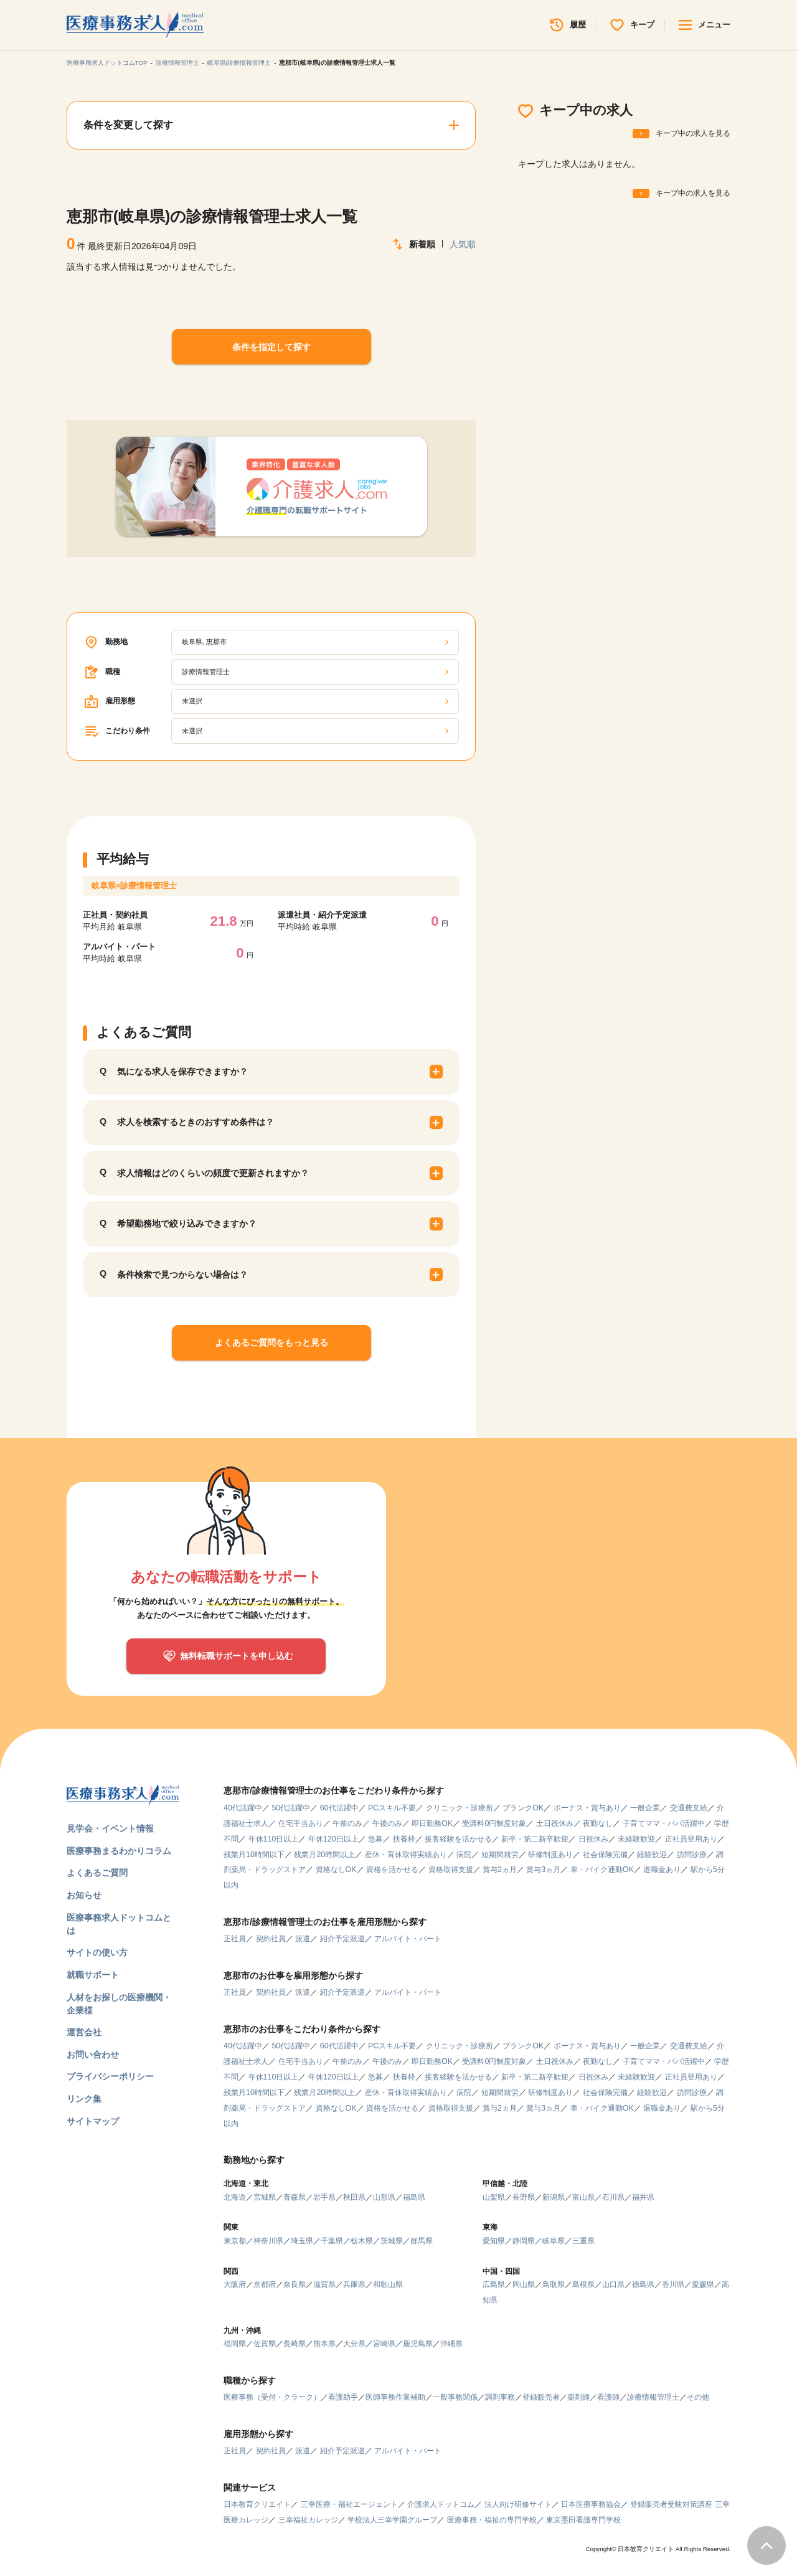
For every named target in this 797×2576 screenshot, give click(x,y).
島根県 (583, 2284)
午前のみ (347, 1823)
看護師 (608, 2397)
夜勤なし (598, 1823)
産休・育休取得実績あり (406, 1854)
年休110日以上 (273, 1839)
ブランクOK (523, 1808)
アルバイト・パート (407, 1938)
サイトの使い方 (97, 1952)
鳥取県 (553, 2284)
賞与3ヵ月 (543, 1869)
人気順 (463, 244)
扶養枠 (404, 1839)
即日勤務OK (432, 1823)
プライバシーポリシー (110, 2076)
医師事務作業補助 (395, 2397)
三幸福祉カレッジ (308, 2520)
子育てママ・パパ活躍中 (664, 1823)
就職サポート (93, 1975)
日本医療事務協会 (591, 2504)
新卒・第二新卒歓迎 (534, 1839)
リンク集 (84, 2099)
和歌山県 (388, 2284)
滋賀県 (324, 2284)
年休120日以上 (333, 1839)
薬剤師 (578, 2397)
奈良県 (294, 2284)
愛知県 (494, 2240)
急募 (375, 1839)
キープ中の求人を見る (693, 133)
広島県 (494, 2284)
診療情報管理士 (177, 62)
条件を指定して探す (271, 347)
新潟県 (553, 2197)
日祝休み (593, 1839)
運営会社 (84, 2032)
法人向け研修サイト (518, 2504)
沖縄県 (451, 2343)
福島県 (414, 2197)
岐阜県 (553, 2240)
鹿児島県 (418, 2343)
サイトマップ (93, 2121)
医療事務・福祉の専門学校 (492, 2520)
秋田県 (354, 2197)
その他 (698, 2397)
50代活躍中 (290, 1808)
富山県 (583, 2197)
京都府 (264, 2284)
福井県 (643, 2197)
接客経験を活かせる (458, 1839)
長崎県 (294, 2343)
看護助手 (343, 2397)
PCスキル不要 (392, 1808)
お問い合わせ (93, 2055)
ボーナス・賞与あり (587, 1808)
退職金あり (662, 1869)
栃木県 (362, 2240)
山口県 (613, 2284)
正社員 (235, 1938)
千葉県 (332, 2240)
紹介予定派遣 (342, 1938)
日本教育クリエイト (257, 2504)
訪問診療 (692, 1854)
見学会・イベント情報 (110, 1828)
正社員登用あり (691, 1839)
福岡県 (235, 2343)
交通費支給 (688, 1808)
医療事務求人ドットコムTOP (107, 62)
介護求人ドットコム (440, 2504)
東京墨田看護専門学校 (583, 2520)
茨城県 (391, 2240)
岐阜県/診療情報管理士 (239, 62)
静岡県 (523, 2240)
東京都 (235, 2240)
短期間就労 (500, 1854)
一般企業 (645, 1808)
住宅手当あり (300, 1823)
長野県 (523, 2197)
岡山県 (523, 2284)
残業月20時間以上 (324, 1854)
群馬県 (421, 2240)
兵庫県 (354, 2284)
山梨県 (494, 2197)
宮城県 (264, 2197)
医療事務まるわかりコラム (119, 1851)
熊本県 (324, 2343)
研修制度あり (550, 1854)
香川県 (673, 2284)
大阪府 (235, 2284)
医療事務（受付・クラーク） (272, 2397)
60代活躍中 (339, 1808)
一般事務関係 (455, 2397)
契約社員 (271, 1938)
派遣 (302, 1938)
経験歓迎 (652, 1854)
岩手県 (324, 2197)
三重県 (583, 2240)
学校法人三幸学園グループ (392, 2520)
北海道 (235, 2197)
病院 (463, 1854)
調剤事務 (500, 2397)
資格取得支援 (450, 1869)
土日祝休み (554, 1823)
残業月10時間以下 (254, 1854)
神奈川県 (268, 2240)
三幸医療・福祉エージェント (349, 2504)
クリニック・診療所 (459, 1808)
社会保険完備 (605, 1854)
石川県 (613, 2197)
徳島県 (643, 2284)
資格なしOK (336, 1869)
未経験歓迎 (636, 1839)
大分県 (354, 2343)
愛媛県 (703, 2284)
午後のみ (387, 1823)
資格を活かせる (392, 1869)
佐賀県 (264, 2343)
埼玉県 (302, 2240)
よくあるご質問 (97, 1873)
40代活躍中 (243, 1808)
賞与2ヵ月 (500, 1869)
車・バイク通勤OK (602, 1869)
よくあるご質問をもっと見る (271, 1342)
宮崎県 (384, 2343)
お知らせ (84, 1895)
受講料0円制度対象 (494, 1823)
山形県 (384, 2197)
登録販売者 (541, 2397)
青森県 (294, 2197)
